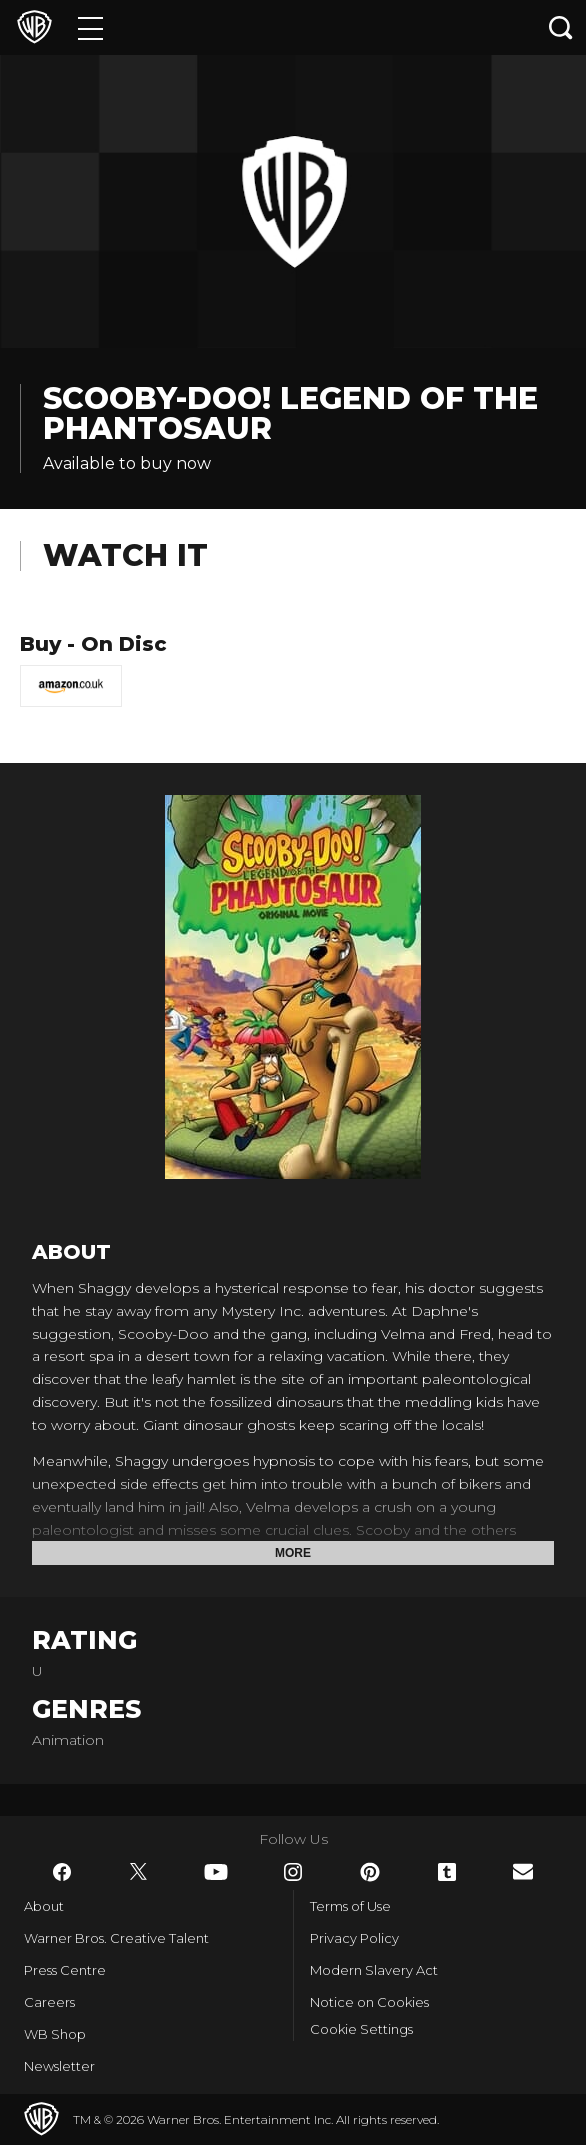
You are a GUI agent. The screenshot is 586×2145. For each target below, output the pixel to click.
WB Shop (55, 2034)
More (293, 1553)
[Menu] (90, 27)
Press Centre (65, 1970)
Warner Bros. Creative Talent (116, 1938)
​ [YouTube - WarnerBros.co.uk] (216, 1872)
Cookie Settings (361, 2029)
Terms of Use (350, 1906)
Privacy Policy (354, 1938)
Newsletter (59, 2066)
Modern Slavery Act (374, 1970)
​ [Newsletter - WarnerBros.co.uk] (523, 1871)
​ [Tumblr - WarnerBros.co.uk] (447, 1872)
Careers (49, 2002)
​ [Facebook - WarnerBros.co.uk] (62, 1872)
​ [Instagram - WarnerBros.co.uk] (293, 1872)
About (44, 1906)
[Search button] (561, 27)
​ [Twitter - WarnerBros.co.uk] (139, 1872)
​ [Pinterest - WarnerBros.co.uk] (370, 1872)
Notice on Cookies (369, 2002)
